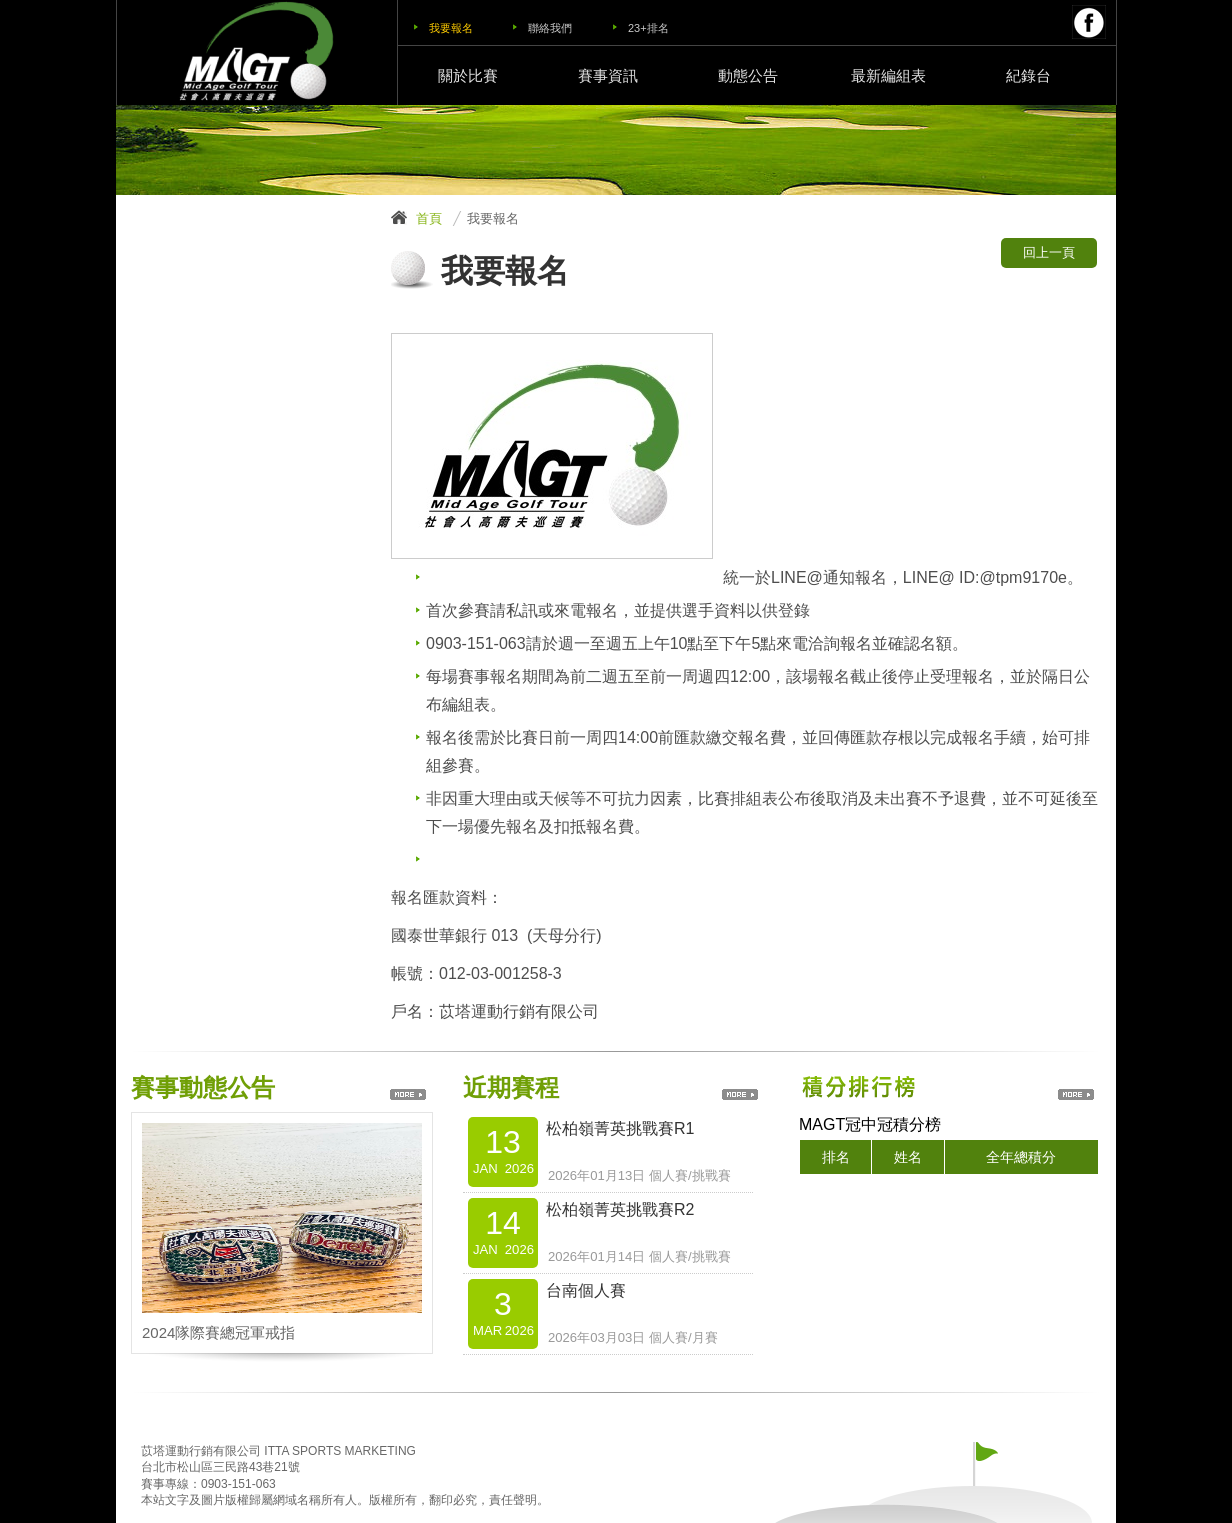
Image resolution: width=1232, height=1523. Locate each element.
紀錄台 (1028, 75)
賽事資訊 (608, 75)
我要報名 (451, 28)
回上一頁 (1049, 252)
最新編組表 (888, 75)
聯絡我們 (550, 28)
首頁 (429, 218)
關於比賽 (468, 75)
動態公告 (748, 75)
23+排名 (648, 28)
